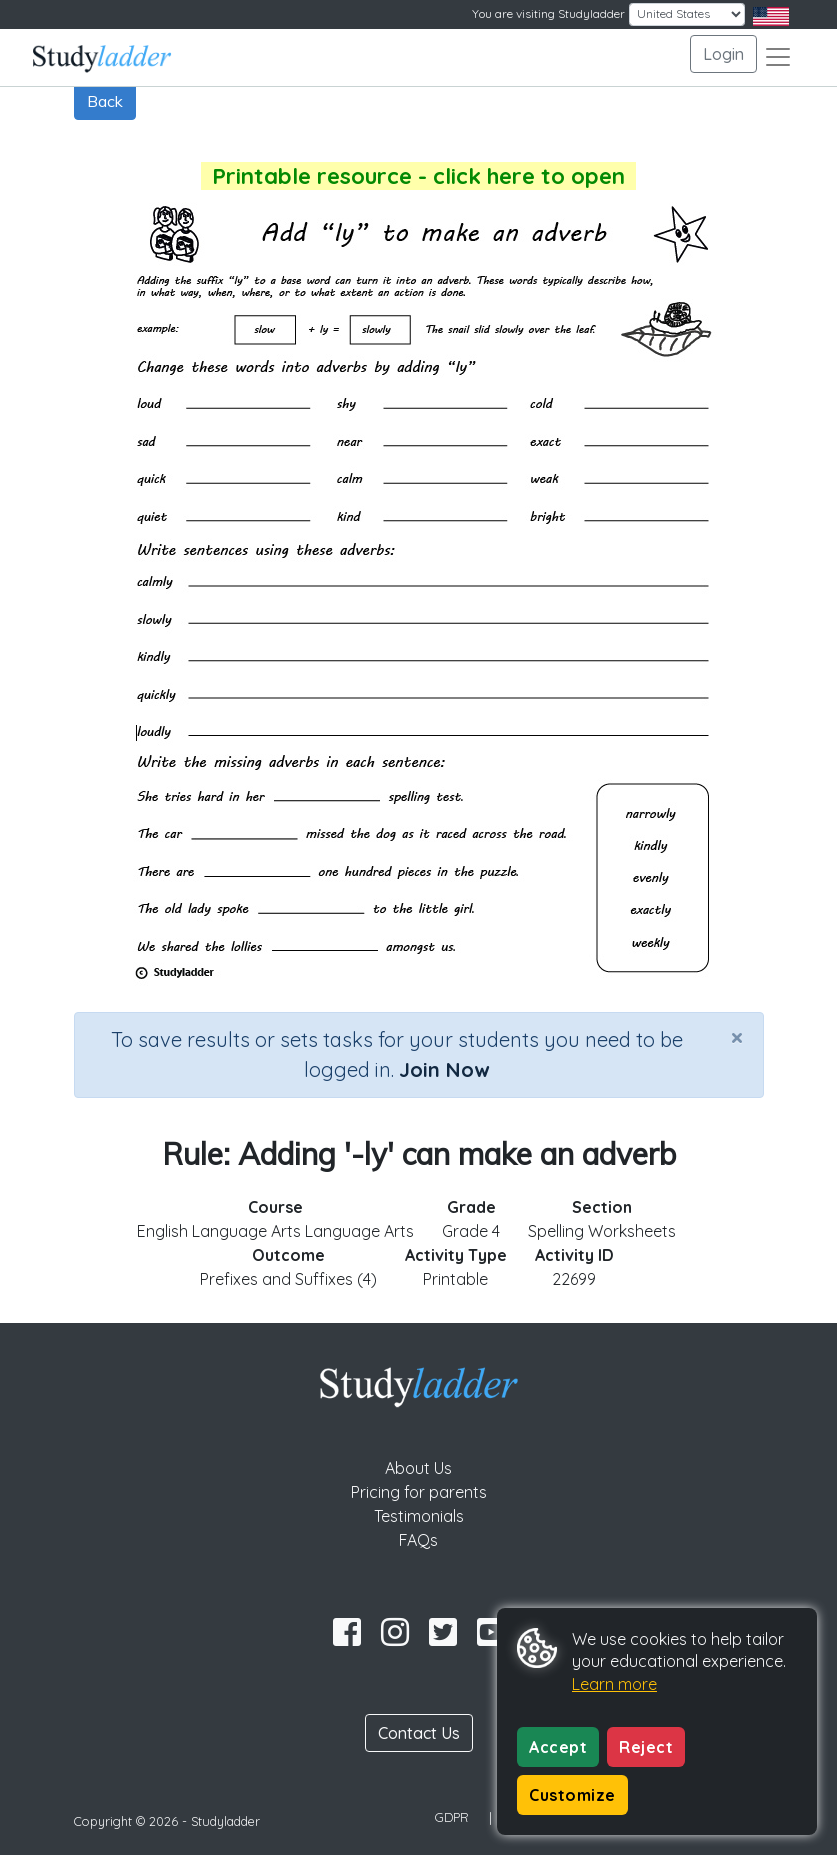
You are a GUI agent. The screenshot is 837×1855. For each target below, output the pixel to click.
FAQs (418, 1540)
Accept (558, 1747)
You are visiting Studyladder (548, 13)
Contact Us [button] (419, 1733)
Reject (646, 1747)
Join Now (444, 1069)
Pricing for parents (419, 1492)
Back (105, 101)
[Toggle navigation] (778, 57)
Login (723, 54)
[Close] (737, 1037)
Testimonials (419, 1516)
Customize (572, 1795)
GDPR (452, 1817)
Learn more (614, 1684)
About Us (418, 1468)
